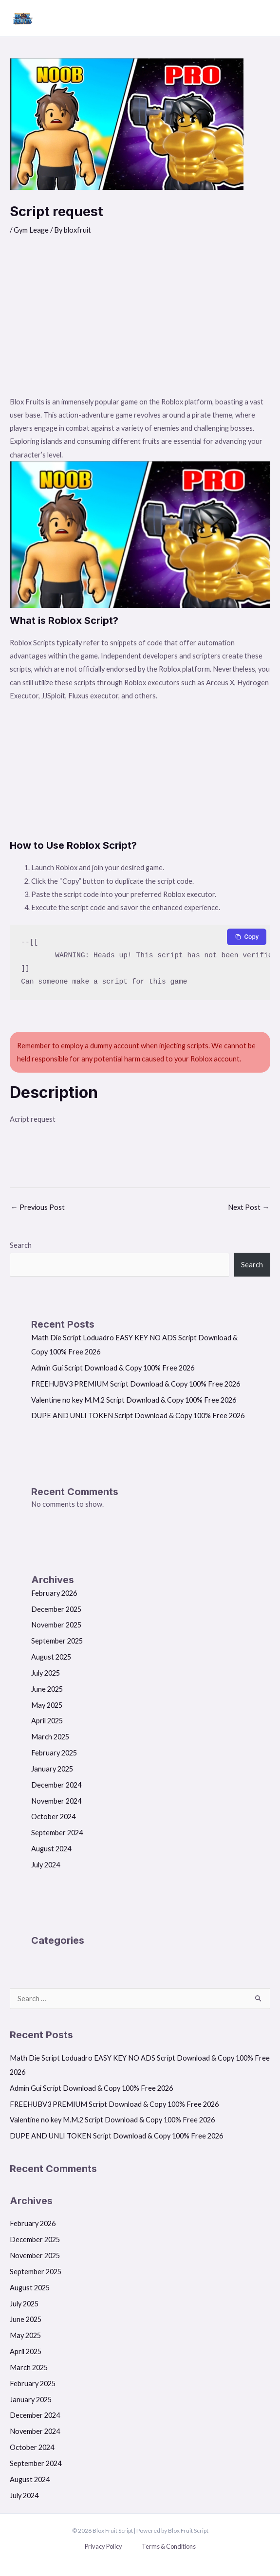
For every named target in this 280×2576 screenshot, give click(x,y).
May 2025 (46, 1705)
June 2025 (47, 1689)
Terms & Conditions (169, 2546)
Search (21, 1245)
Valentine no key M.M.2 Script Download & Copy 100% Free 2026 (133, 1400)
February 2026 (54, 1593)
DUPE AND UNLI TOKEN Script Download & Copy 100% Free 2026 (137, 1415)
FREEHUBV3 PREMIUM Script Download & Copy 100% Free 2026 (135, 1384)
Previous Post (38, 1207)
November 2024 (56, 1801)
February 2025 (54, 1753)
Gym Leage (31, 230)
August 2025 (51, 1657)
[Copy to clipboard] (246, 937)
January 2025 (52, 1769)
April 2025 (47, 1721)
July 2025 (45, 1673)
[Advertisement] (140, 322)
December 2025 (56, 1609)
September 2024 (57, 1832)
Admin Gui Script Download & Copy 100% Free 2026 (112, 1368)
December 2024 (56, 1785)
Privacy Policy (103, 2546)
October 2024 (53, 1816)
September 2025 (57, 1641)
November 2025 (56, 1625)
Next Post (248, 1207)
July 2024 (45, 1865)
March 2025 (50, 1737)
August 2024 (51, 1849)
